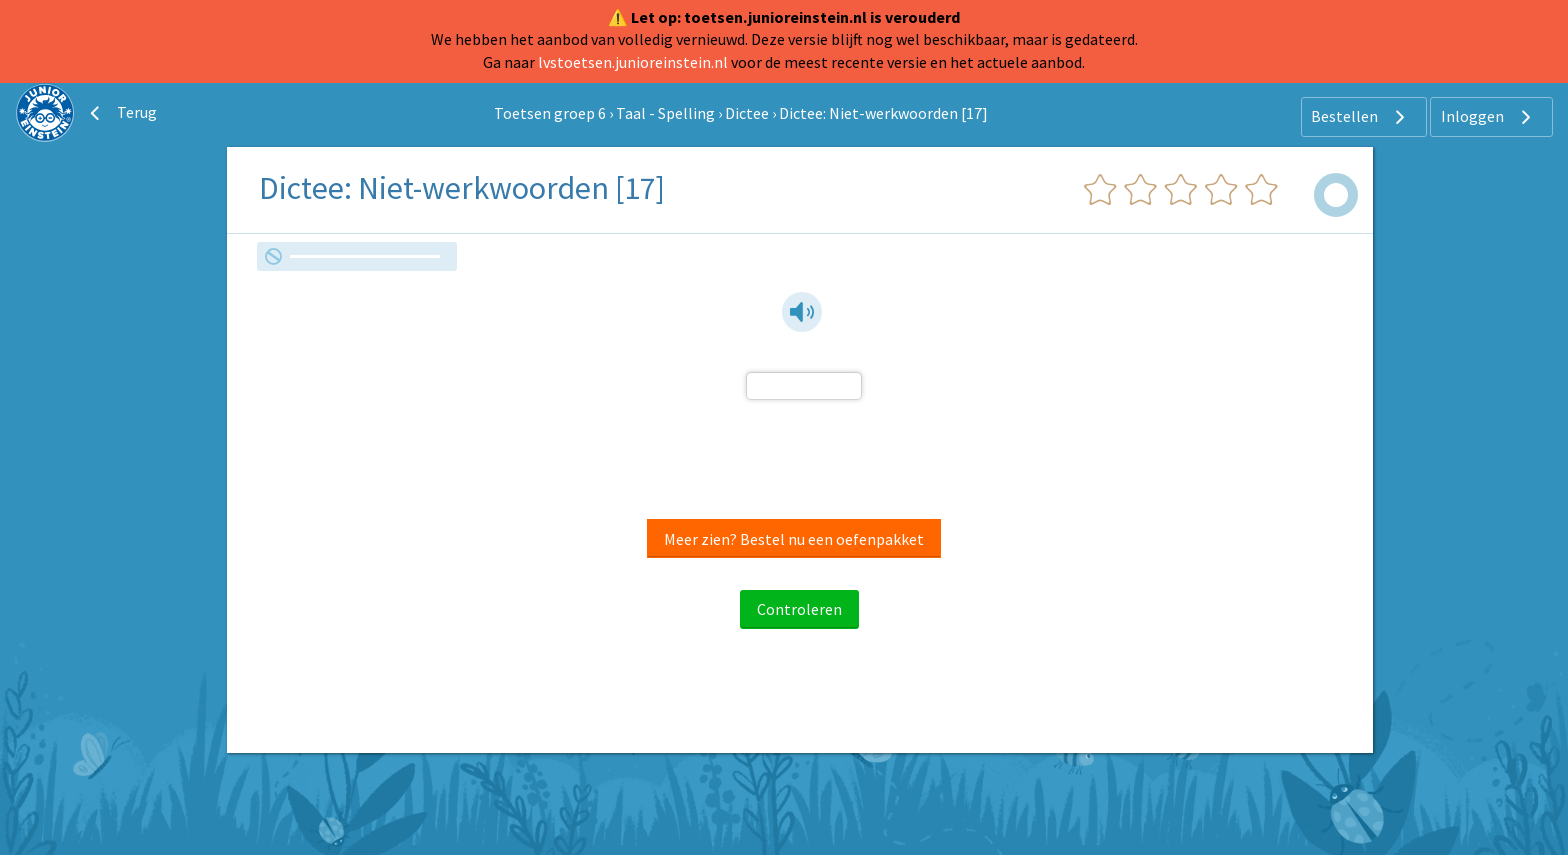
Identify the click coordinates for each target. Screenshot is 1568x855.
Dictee (747, 113)
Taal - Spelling (665, 113)
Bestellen (1360, 117)
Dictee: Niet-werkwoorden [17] (883, 113)
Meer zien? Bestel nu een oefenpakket (794, 539)
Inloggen (1488, 117)
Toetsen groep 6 (550, 113)
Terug (121, 113)
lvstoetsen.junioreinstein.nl (633, 62)
